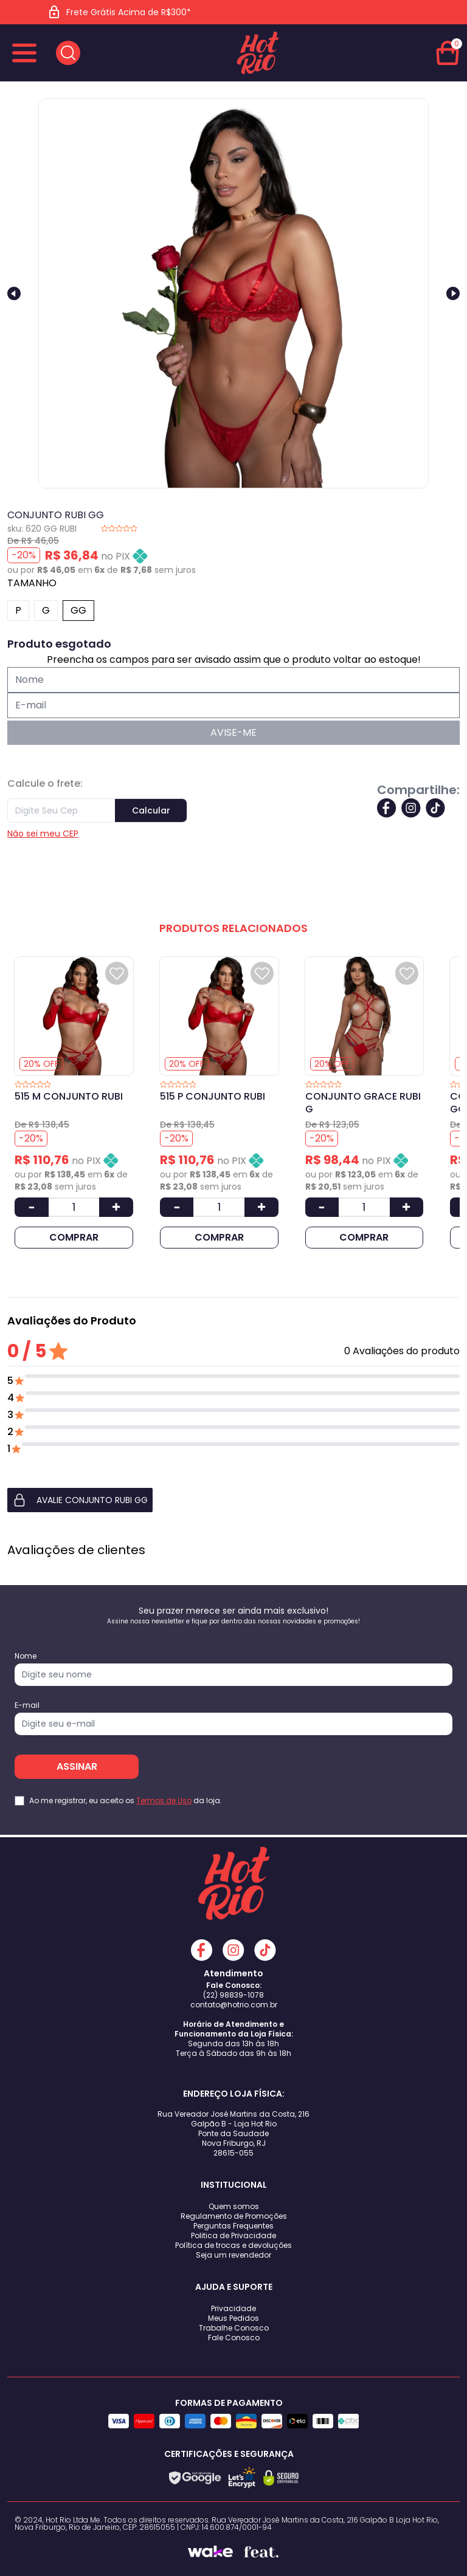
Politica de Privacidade (233, 2235)
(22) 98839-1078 (233, 1995)
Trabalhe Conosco (234, 2328)
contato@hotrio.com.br (233, 2004)
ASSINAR (77, 1766)
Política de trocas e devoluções (233, 2245)
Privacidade (233, 2308)
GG (78, 610)
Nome (25, 1656)
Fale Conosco (234, 2337)
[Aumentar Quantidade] (116, 1207)
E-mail (27, 1705)
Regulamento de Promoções (234, 2216)
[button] (233, 1500)
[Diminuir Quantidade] (32, 1207)
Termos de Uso (164, 1800)
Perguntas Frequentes (233, 2226)
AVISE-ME (233, 732)
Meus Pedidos (233, 2318)
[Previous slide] (14, 293)
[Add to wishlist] (116, 973)
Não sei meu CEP (42, 833)
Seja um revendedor (233, 2255)
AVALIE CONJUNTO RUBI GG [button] (80, 1500)
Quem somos (234, 2206)
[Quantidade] (74, 1207)
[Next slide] (453, 293)
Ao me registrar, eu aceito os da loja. (125, 1801)
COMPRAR (74, 1237)
